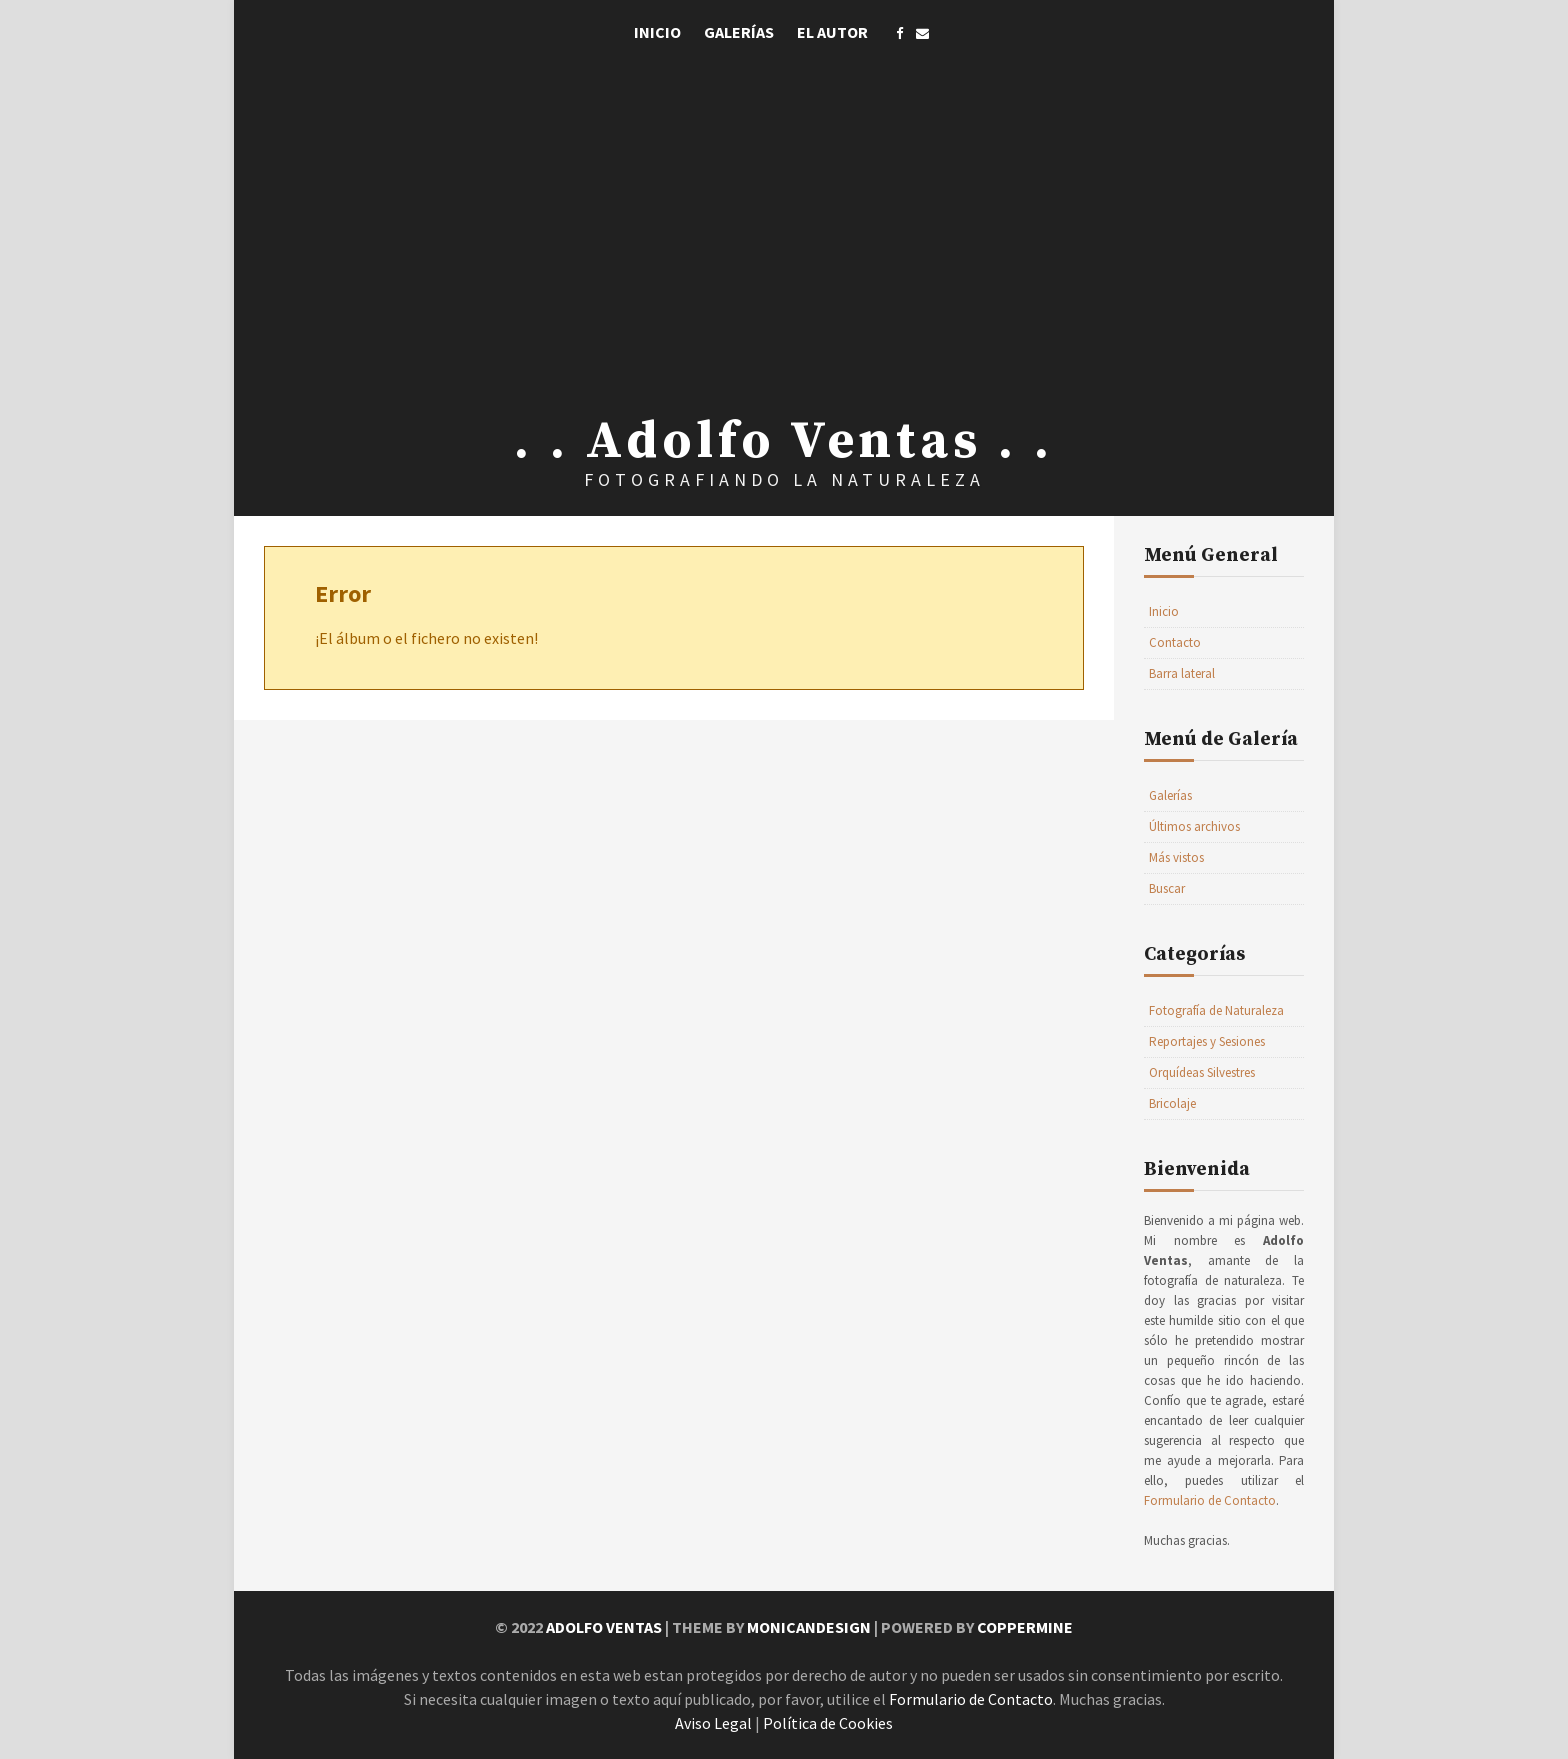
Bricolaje (1172, 1103)
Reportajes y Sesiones (1207, 1041)
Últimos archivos (1194, 826)
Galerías (739, 32)
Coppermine (1025, 1627)
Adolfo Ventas (604, 1627)
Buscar (1167, 888)
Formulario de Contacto (1210, 1500)
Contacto (1175, 642)
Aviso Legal (713, 1723)
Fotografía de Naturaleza (1216, 1010)
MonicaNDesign (809, 1627)
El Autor (832, 32)
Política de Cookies (828, 1723)
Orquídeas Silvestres (1202, 1072)
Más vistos (1176, 857)
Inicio (657, 32)
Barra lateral (1182, 673)
